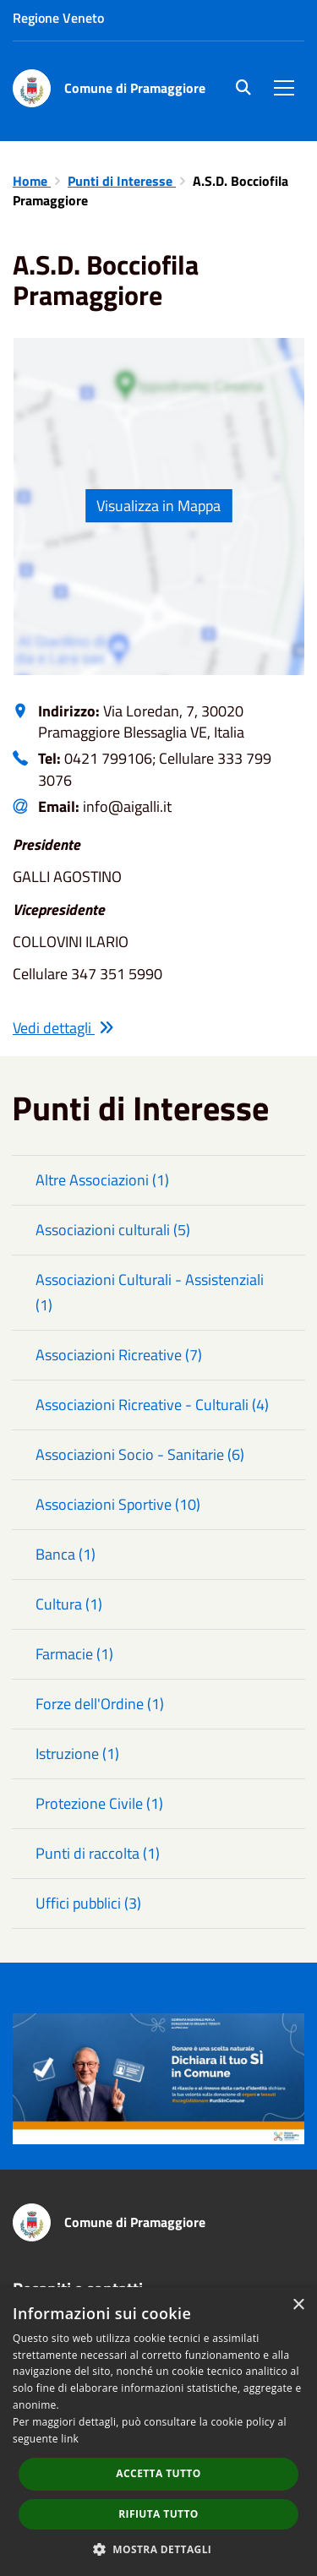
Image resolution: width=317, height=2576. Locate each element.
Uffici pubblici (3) (88, 1903)
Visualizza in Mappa (158, 505)
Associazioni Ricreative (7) (119, 1354)
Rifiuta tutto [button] (158, 2514)
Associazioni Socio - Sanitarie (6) (140, 1454)
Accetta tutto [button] (158, 2473)
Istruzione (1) (77, 1753)
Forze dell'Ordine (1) (100, 1703)
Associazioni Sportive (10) (118, 1504)
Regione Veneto (58, 18)
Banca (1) (66, 1554)
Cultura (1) (69, 1604)
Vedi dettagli (63, 1027)
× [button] (298, 2305)
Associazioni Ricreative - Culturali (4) (152, 1404)
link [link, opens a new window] (70, 2439)
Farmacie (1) (74, 1653)
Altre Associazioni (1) (102, 1179)
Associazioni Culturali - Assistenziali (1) (150, 1292)
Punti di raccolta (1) (98, 1853)
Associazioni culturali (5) (113, 1229)
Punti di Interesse (122, 181)
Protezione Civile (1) (99, 1803)
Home (32, 181)
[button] (159, 2549)
